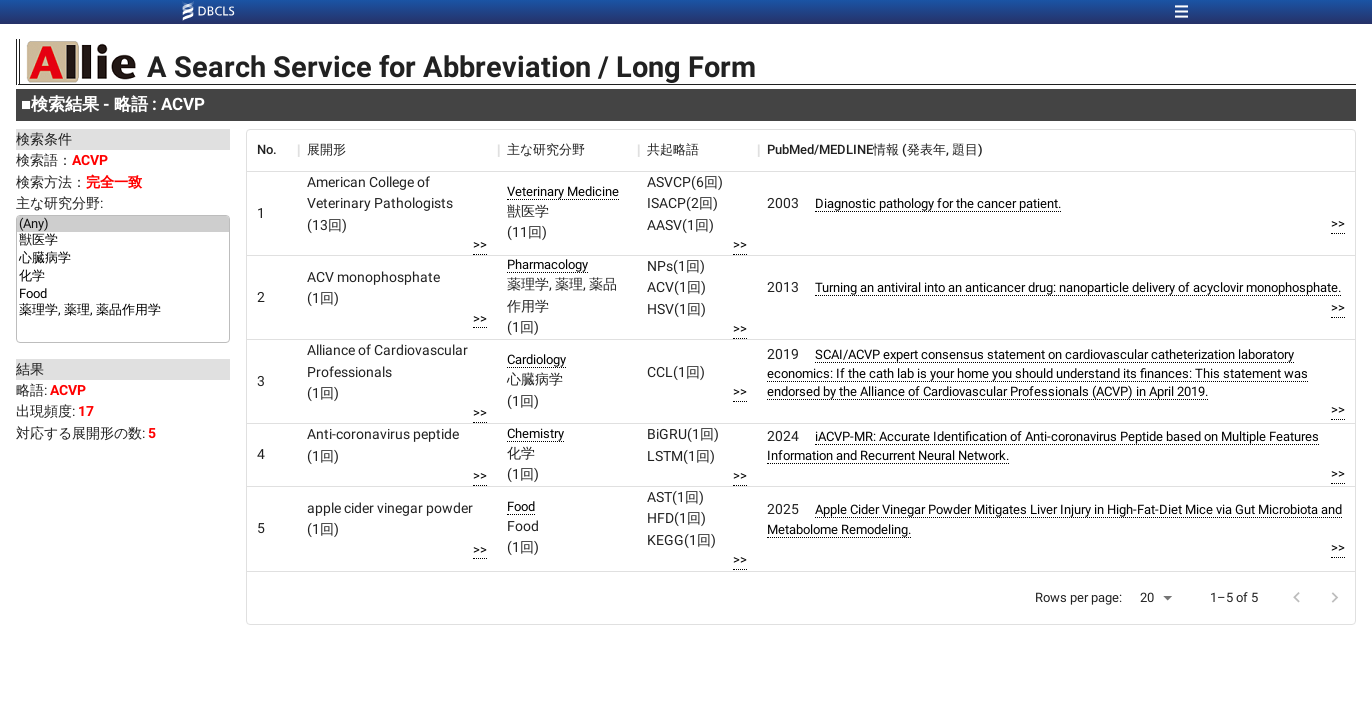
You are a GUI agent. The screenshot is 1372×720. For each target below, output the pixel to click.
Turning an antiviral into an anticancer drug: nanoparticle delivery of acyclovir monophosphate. (1078, 287)
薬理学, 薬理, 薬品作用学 (123, 311)
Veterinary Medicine (563, 191)
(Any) (123, 224)
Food (123, 294)
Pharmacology (547, 264)
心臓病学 (123, 259)
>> (480, 244)
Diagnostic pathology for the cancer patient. (938, 203)
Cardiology (536, 359)
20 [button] (1147, 597)
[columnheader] (272, 150)
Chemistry (535, 433)
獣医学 (123, 241)
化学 (123, 277)
